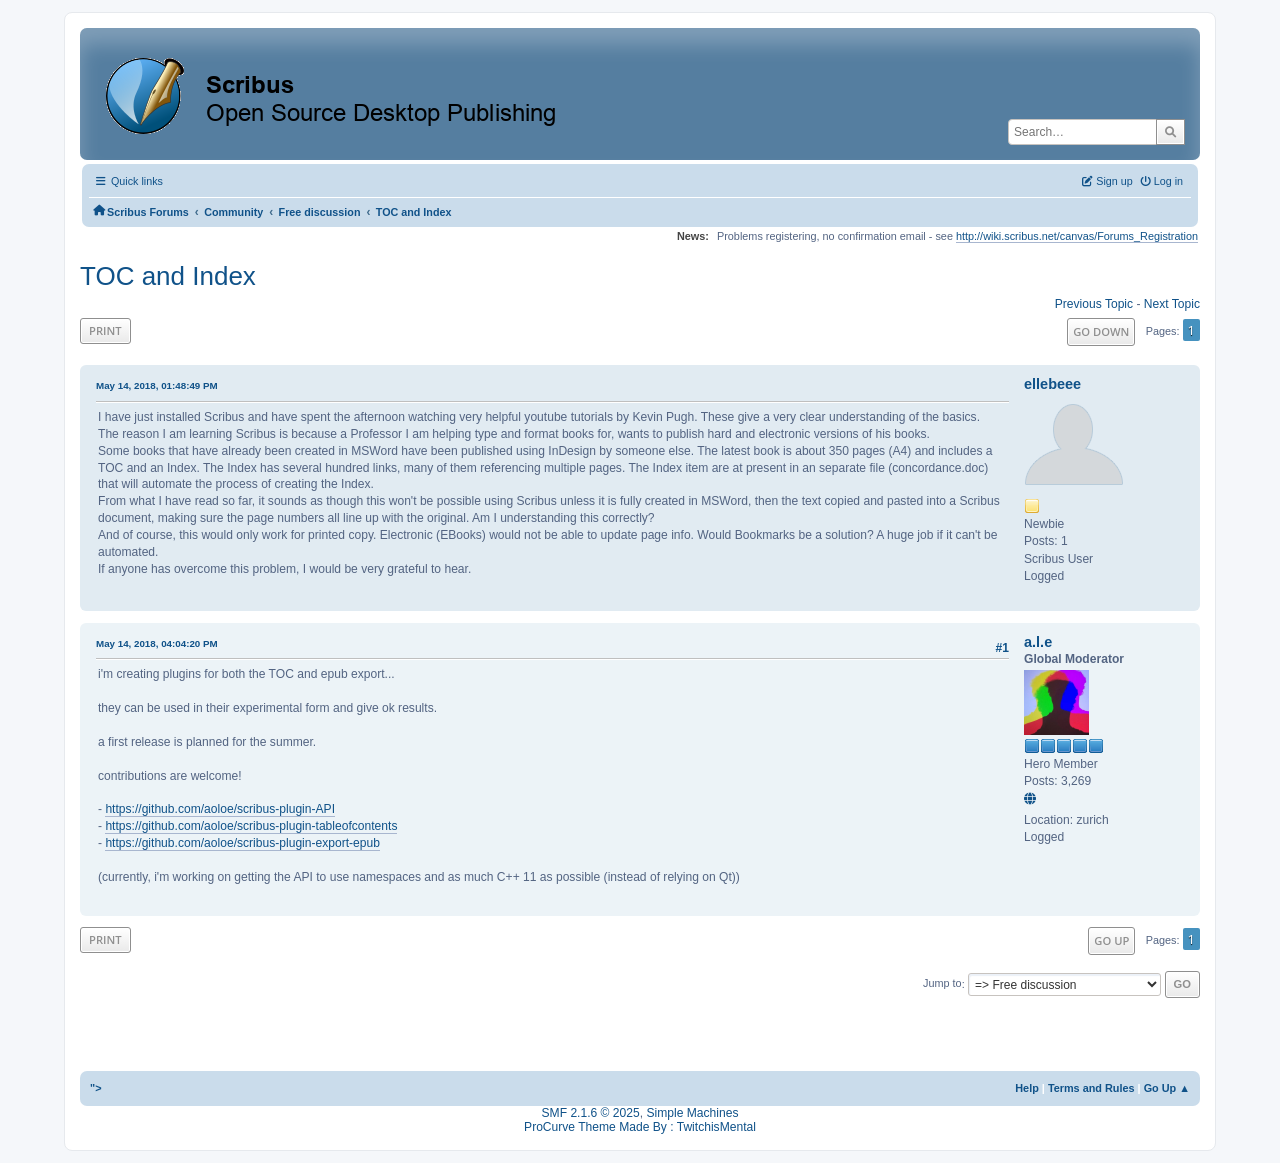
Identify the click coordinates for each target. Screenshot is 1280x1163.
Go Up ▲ (1167, 1088)
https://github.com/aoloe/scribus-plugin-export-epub (242, 843)
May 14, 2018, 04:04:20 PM (157, 643)
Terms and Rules (1091, 1088)
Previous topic (1094, 304)
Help (1027, 1088)
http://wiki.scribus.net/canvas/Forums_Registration (1077, 236)
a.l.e (1038, 642)
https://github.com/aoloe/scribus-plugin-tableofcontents (251, 826)
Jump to (942, 984)
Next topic (1172, 304)
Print (105, 330)
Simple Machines (692, 1113)
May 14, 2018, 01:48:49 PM (157, 385)
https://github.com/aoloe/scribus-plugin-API (220, 809)
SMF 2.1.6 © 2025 (591, 1113)
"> (96, 1088)
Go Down (1101, 331)
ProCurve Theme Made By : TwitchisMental (640, 1127)
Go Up (1111, 940)
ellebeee (1052, 384)
